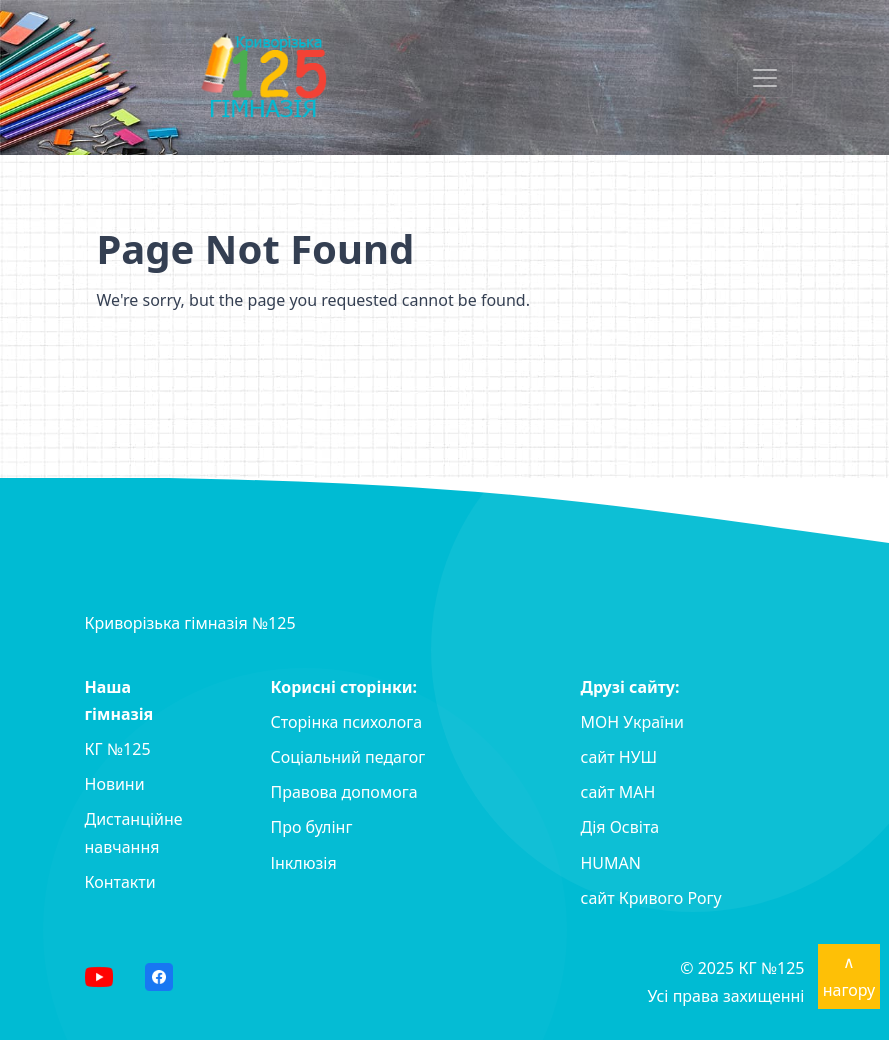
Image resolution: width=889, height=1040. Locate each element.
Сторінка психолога (347, 722)
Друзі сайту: (630, 687)
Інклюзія (304, 863)
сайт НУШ (619, 757)
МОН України (632, 722)
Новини (115, 784)
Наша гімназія (119, 700)
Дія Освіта (620, 827)
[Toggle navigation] (765, 78)
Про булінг (312, 827)
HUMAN (611, 863)
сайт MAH (618, 792)
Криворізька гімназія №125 (190, 623)
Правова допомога (344, 792)
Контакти (120, 882)
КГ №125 (118, 749)
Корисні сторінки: (344, 687)
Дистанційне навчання (134, 832)
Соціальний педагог (348, 757)
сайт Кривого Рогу (651, 898)
